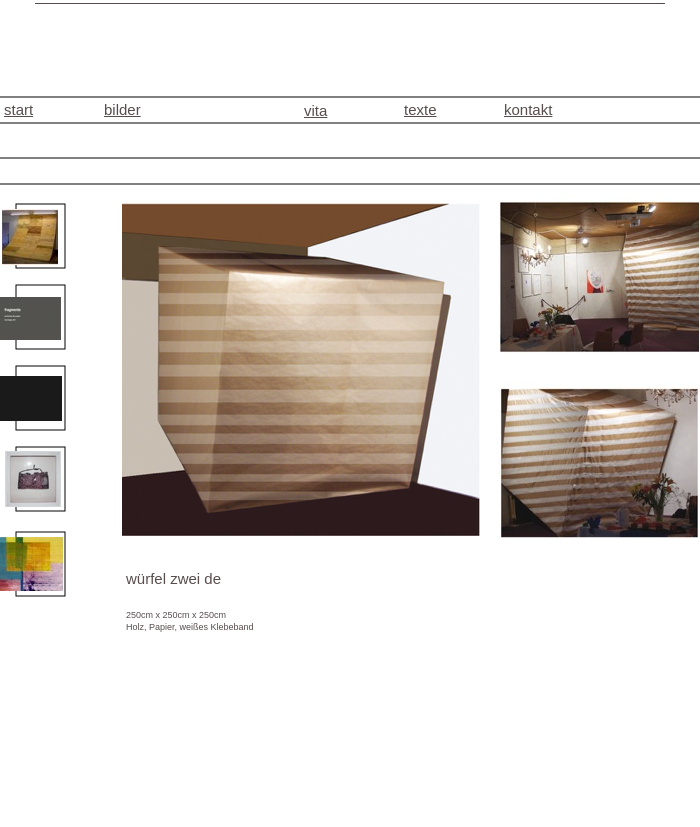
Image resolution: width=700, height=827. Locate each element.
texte (420, 109)
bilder (122, 109)
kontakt (528, 109)
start (18, 109)
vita (315, 110)
